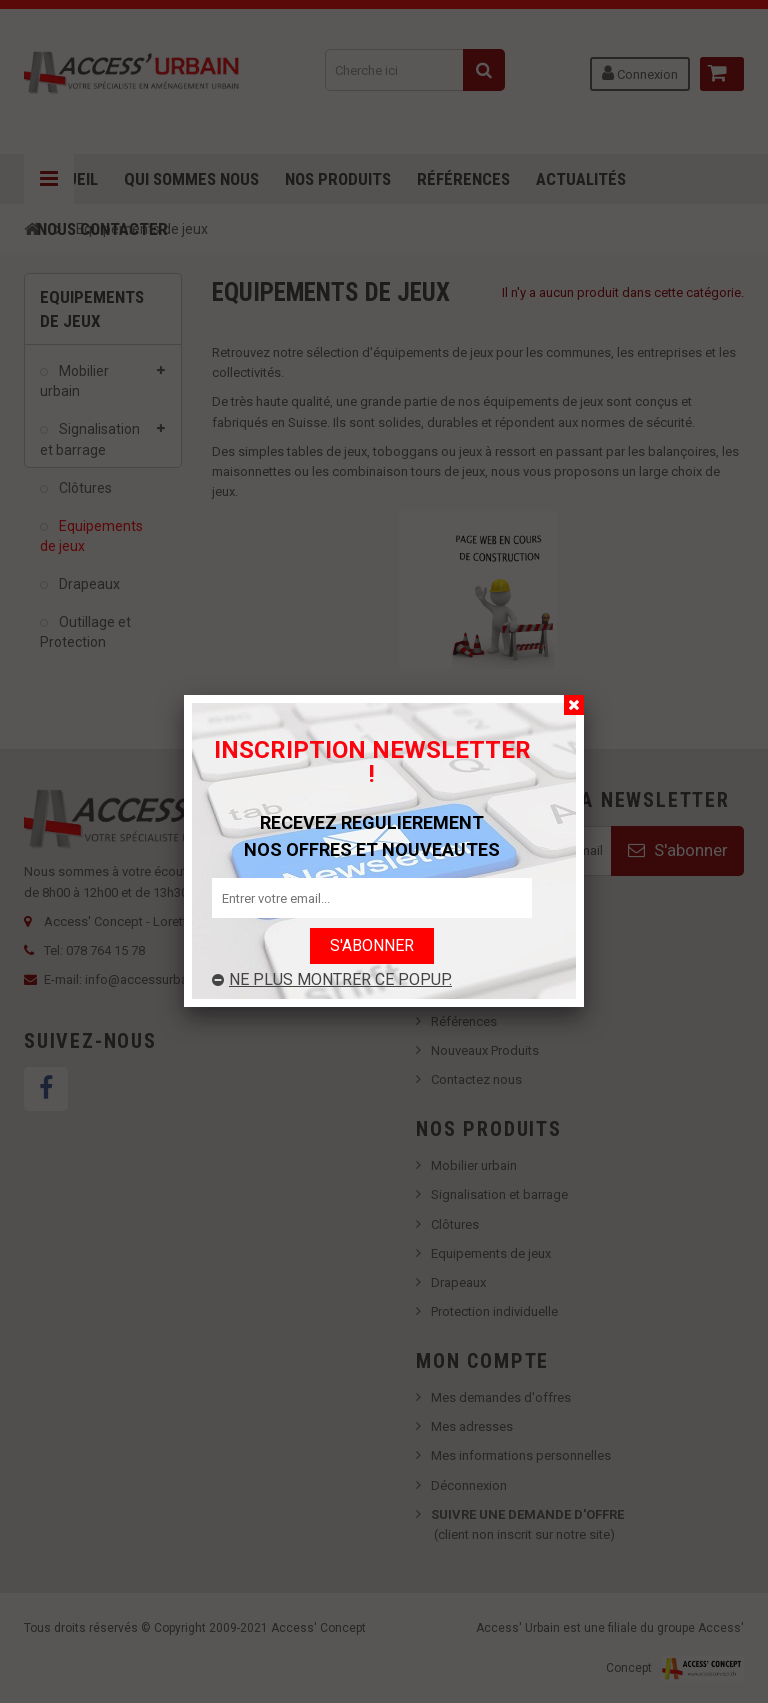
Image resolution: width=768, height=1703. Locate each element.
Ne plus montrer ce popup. (332, 979)
